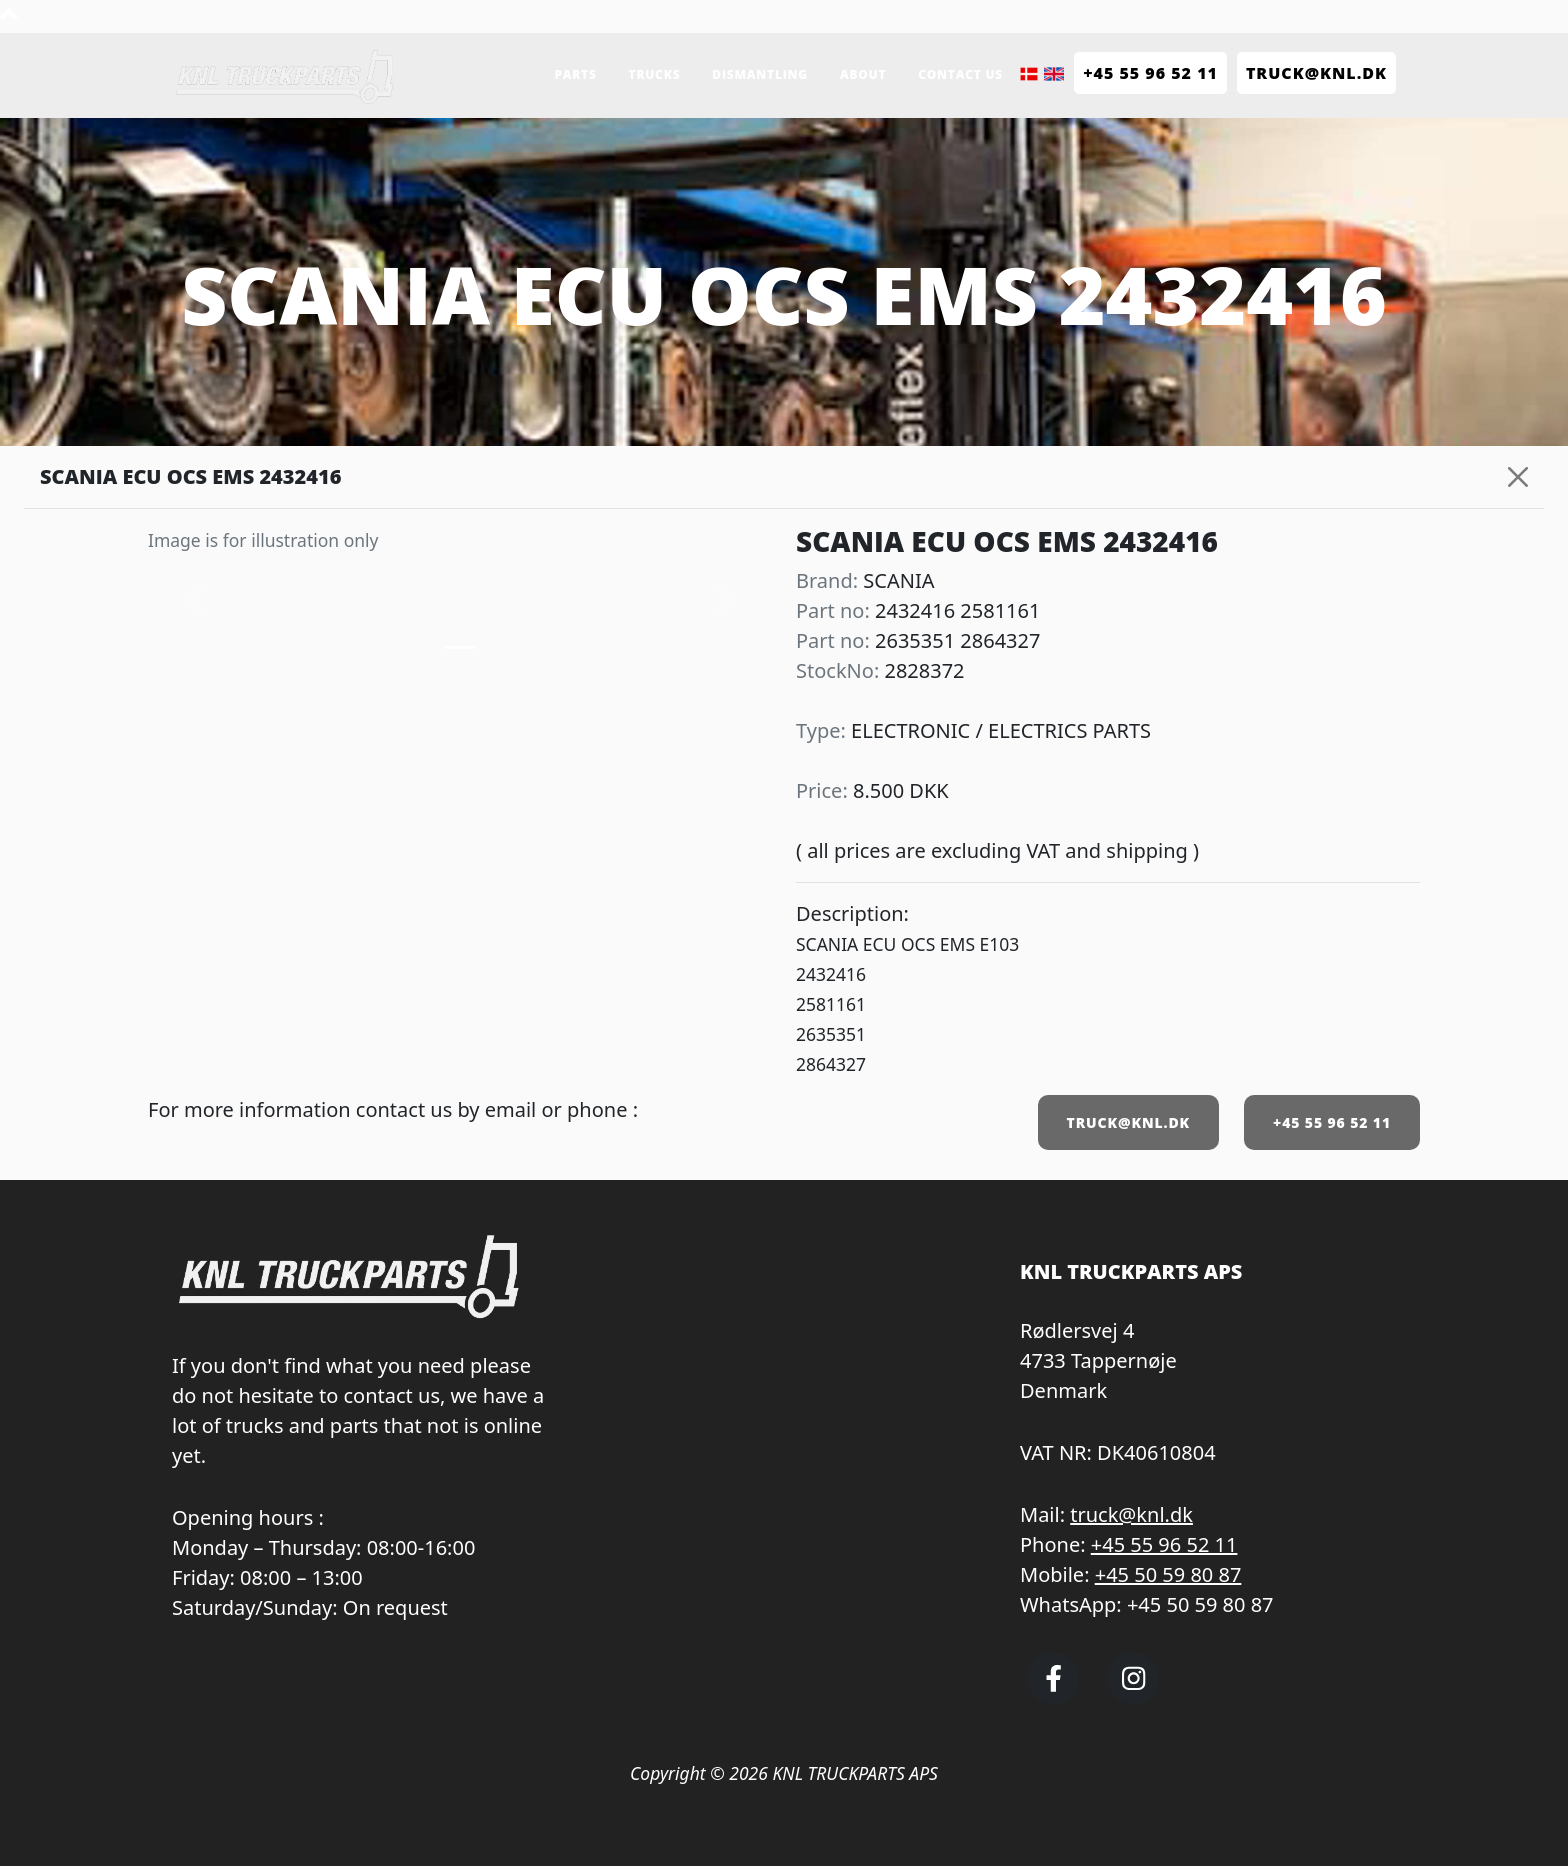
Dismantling (760, 74)
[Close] (1518, 477)
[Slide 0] (460, 647)
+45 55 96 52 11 (1332, 1122)
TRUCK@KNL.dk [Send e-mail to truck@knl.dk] (1316, 73)
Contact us (960, 74)
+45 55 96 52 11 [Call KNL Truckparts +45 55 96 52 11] (1150, 73)
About (863, 74)
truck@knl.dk (1131, 1514)
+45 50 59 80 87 (1168, 1574)
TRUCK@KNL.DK (1128, 1122)
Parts (575, 74)
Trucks (655, 74)
